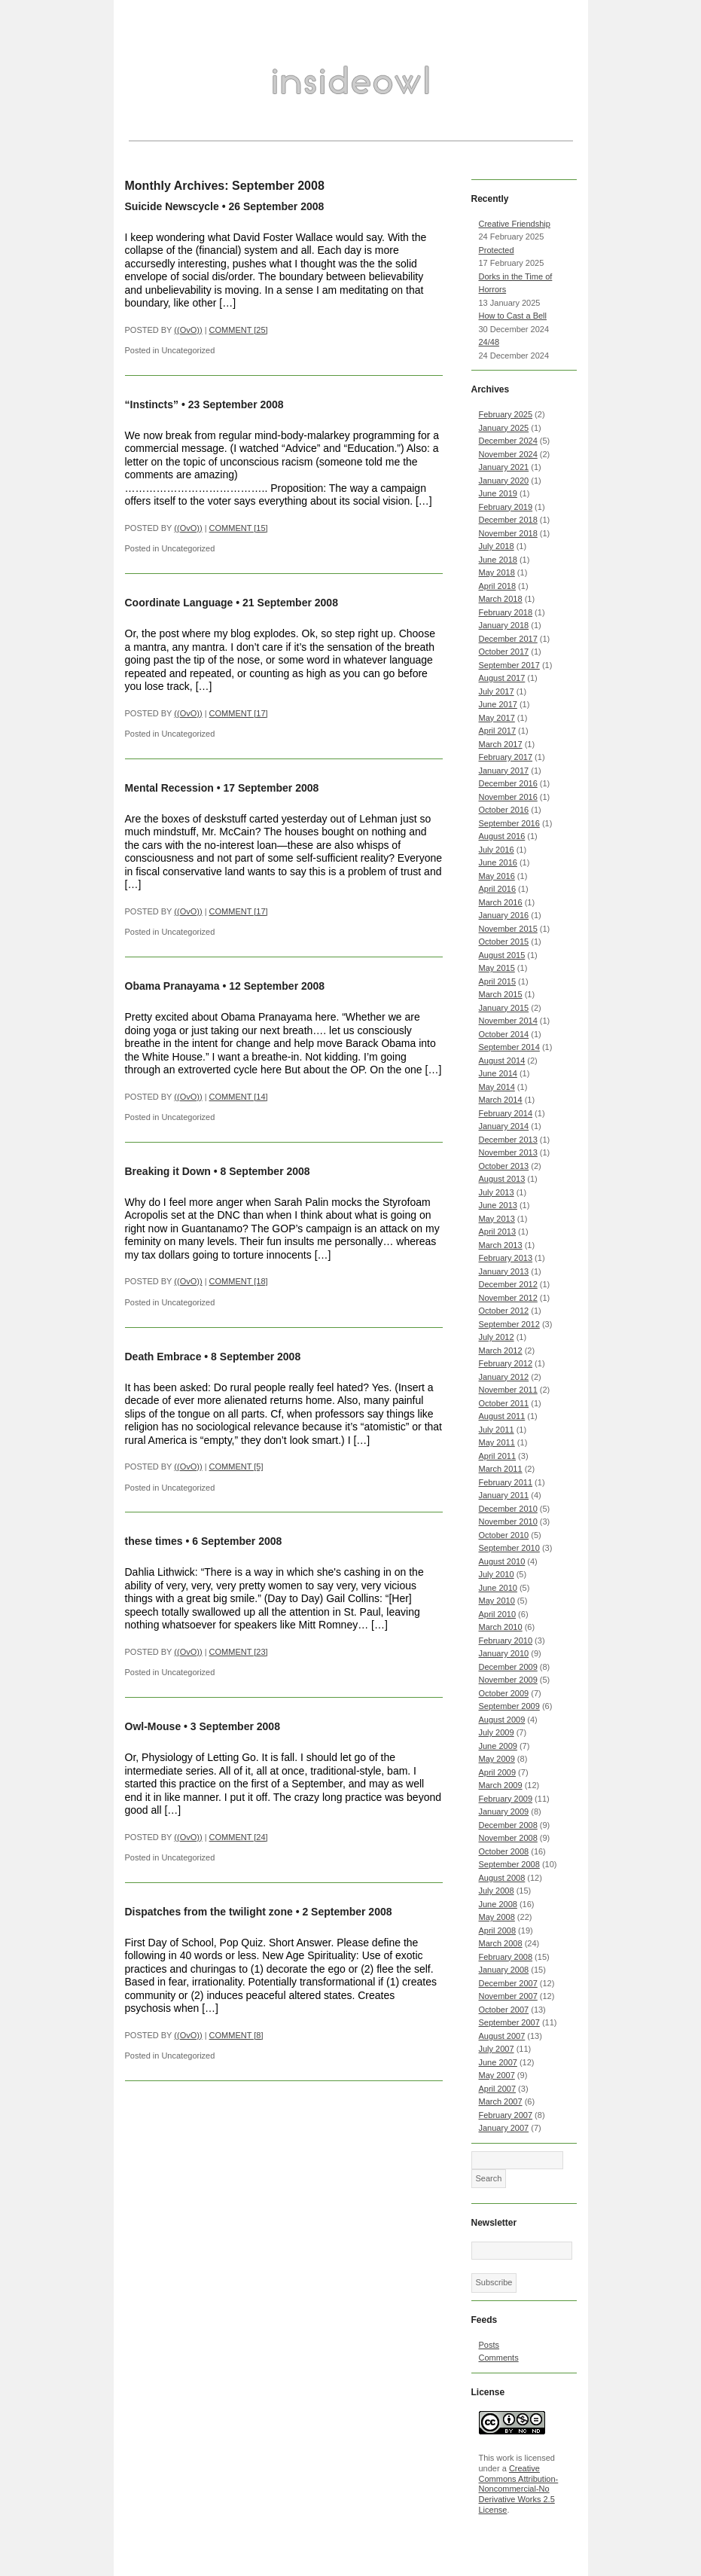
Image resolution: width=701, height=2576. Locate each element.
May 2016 (497, 876)
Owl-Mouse (153, 1726)
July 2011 (496, 1429)
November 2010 (508, 1521)
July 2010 (496, 1574)
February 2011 (506, 1482)
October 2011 (504, 1403)
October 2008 (504, 1851)
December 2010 (508, 1508)
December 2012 (508, 1284)
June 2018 (498, 559)
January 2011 (504, 1495)
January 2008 (504, 1969)
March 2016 (501, 902)
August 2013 (502, 1178)
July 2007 (496, 2048)
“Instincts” (152, 404)
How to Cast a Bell (513, 315)
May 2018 (497, 572)
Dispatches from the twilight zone (209, 1912)
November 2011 (508, 1389)
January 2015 (504, 1007)
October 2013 (504, 1165)
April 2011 (498, 1455)
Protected (496, 250)
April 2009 (498, 1772)
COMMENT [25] (238, 329)
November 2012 (508, 1297)
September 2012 (509, 1324)
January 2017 (504, 770)
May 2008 (497, 1916)
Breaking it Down (168, 1171)
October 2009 (504, 1693)
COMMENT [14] (238, 1096)
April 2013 (498, 1231)
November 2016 (508, 796)
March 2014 (501, 1099)
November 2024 (508, 454)
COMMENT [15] (238, 528)
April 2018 (498, 586)
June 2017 (498, 704)
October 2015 (504, 941)
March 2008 (501, 1943)
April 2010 (498, 1614)
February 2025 (506, 414)
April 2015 (498, 981)
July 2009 (496, 1732)
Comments (499, 2357)
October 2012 (504, 1310)
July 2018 (496, 546)
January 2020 (504, 480)
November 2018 (508, 533)
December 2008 (508, 1825)
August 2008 (502, 1877)
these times (154, 1541)
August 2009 (502, 1719)
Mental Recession (169, 788)
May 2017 (497, 717)
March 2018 (501, 598)
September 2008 (509, 1864)
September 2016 (509, 823)
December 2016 (508, 783)
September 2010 (509, 1547)
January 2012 (504, 1376)
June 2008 (498, 1904)
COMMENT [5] (236, 1466)
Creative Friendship (514, 223)
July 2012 (496, 1336)
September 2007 (509, 2022)
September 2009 (509, 1706)
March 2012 (501, 1350)
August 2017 (502, 677)
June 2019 (498, 493)
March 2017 (501, 744)
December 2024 (508, 440)
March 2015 (501, 994)
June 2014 (498, 1073)
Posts (489, 2344)
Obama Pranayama (172, 986)
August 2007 (502, 2035)
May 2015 (497, 967)
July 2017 (496, 691)
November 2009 (508, 1679)
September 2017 (509, 665)
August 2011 (502, 1416)
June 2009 (498, 1745)
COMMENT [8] (236, 2035)
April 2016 (498, 888)
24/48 (489, 341)
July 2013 (496, 1192)
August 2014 (502, 1060)
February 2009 (506, 1798)
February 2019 (506, 506)
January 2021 (504, 467)
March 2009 (501, 1785)
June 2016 (498, 862)
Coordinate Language (179, 603)
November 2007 (508, 1996)
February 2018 (506, 612)
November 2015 (508, 928)
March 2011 (501, 1468)
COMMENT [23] (238, 1651)
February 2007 (506, 2115)
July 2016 (496, 849)
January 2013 (504, 1271)
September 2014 (509, 1046)
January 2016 (504, 915)
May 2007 (497, 2075)
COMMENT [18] (238, 1281)
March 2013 (501, 1245)
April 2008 (498, 1930)
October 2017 (504, 651)
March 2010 (501, 1626)
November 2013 (508, 1152)
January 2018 (504, 625)
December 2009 (508, 1666)
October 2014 (504, 1034)
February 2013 (506, 1257)
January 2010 (504, 1653)
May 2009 (497, 1758)
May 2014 (497, 1086)
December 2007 (508, 1983)
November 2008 (508, 1837)
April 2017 (498, 730)
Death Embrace (163, 1357)
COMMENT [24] (238, 1837)
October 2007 (504, 2009)
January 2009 (504, 1811)
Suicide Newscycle (172, 206)
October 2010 (504, 1535)
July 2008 (496, 1890)
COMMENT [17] (238, 713)
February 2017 (506, 757)
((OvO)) (188, 329)
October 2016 (504, 809)
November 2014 (508, 1020)
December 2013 (508, 1139)
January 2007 (504, 2127)
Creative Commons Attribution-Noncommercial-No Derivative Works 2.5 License (519, 2489)
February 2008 (506, 1956)
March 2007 (501, 2101)
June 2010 (498, 1587)
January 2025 (504, 427)
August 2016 (502, 836)
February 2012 (506, 1363)
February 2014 (506, 1113)
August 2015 (502, 955)
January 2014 (504, 1126)
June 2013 (498, 1205)
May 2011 (497, 1442)
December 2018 (508, 519)
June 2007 (498, 2062)
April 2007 (498, 2088)
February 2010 (506, 1640)
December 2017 (508, 638)
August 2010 (502, 1561)
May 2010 (497, 1600)
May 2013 (497, 1218)
